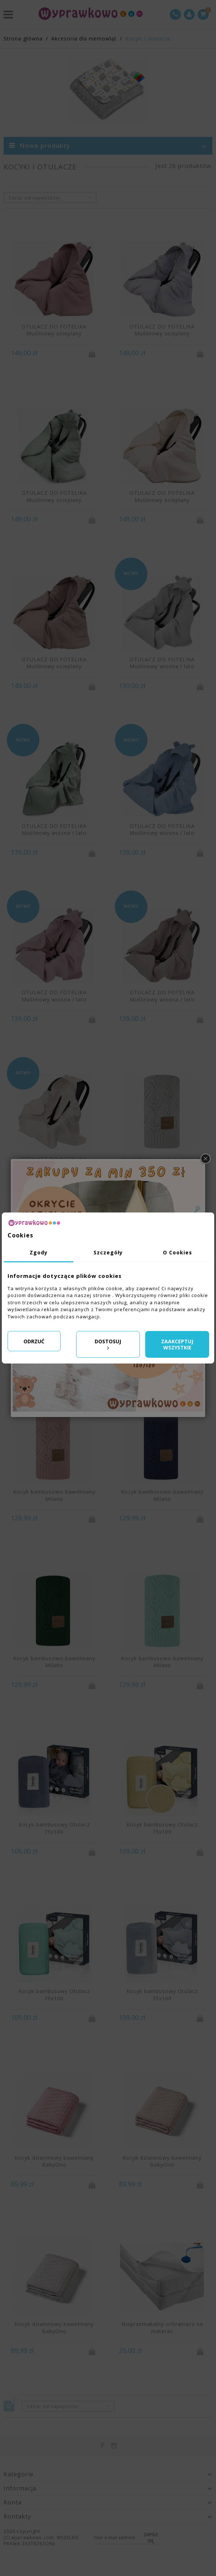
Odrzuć (33, 1341)
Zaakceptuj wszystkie (177, 1344)
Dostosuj (108, 1344)
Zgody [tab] (39, 1252)
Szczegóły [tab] (108, 1252)
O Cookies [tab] (177, 1252)
